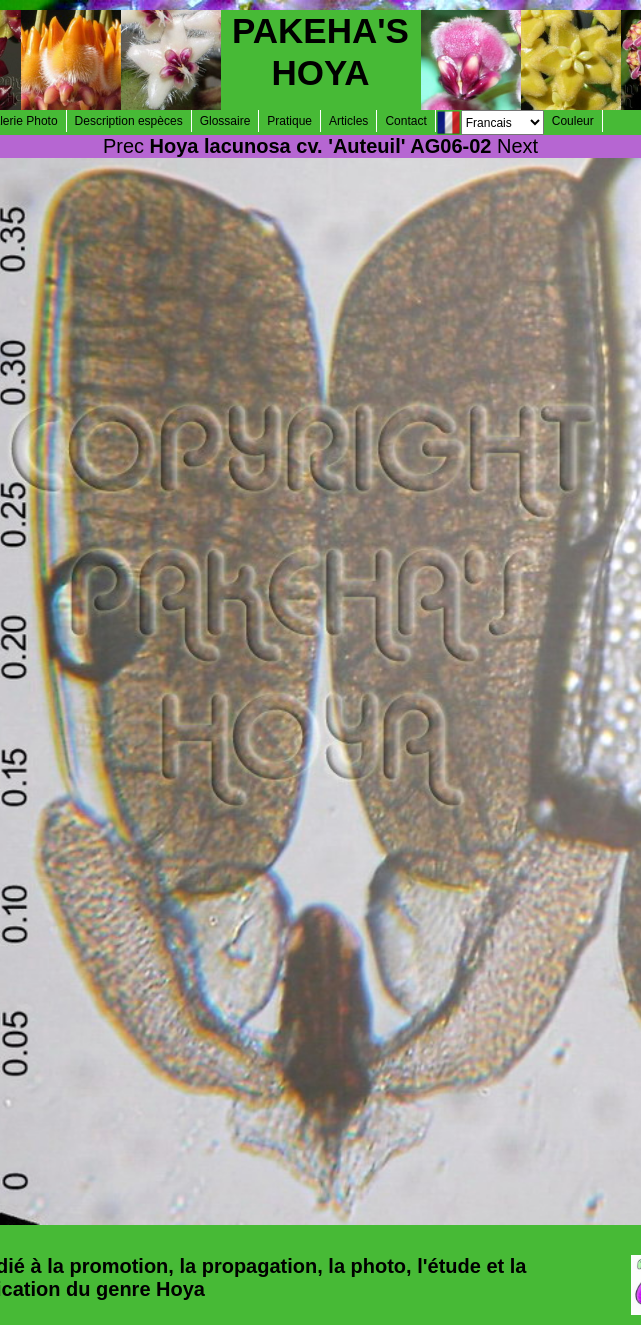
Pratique (289, 121)
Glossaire (225, 121)
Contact (405, 121)
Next (517, 146)
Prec (123, 146)
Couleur (573, 121)
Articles (348, 121)
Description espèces (129, 121)
